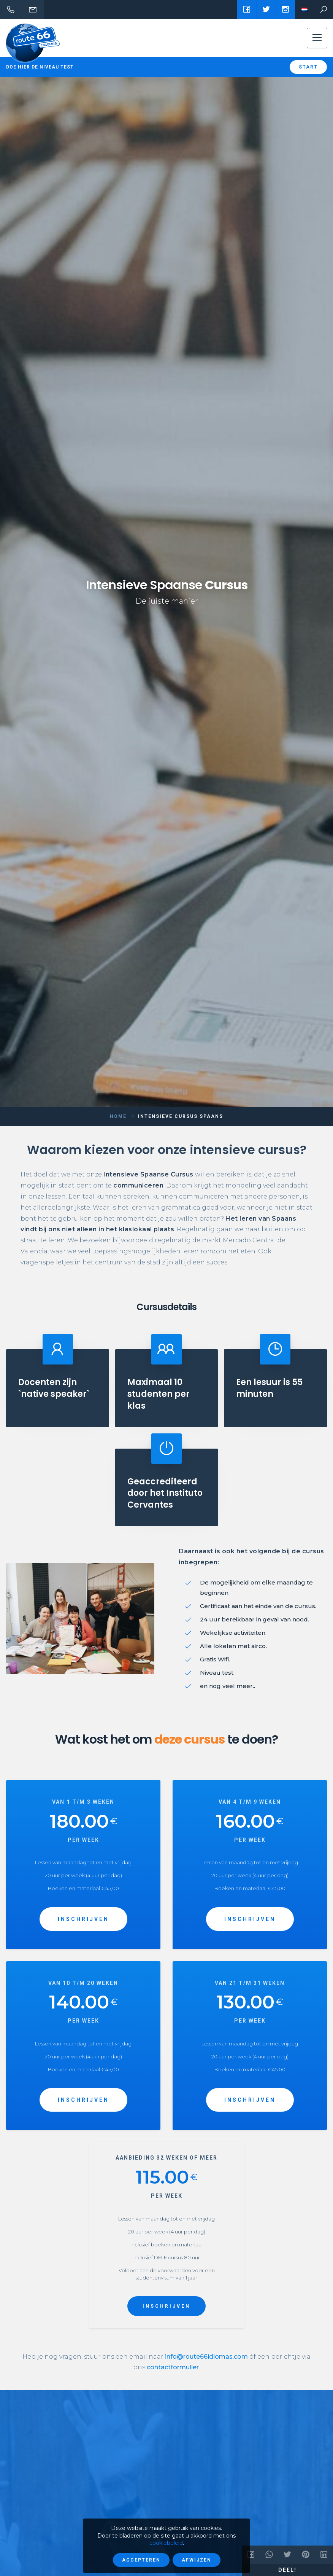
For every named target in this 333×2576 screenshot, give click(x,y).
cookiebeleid (166, 2542)
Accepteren (141, 2560)
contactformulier (173, 2367)
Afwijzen (196, 2560)
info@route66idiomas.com (206, 2356)
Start (308, 67)
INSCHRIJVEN (83, 1919)
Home (118, 1116)
